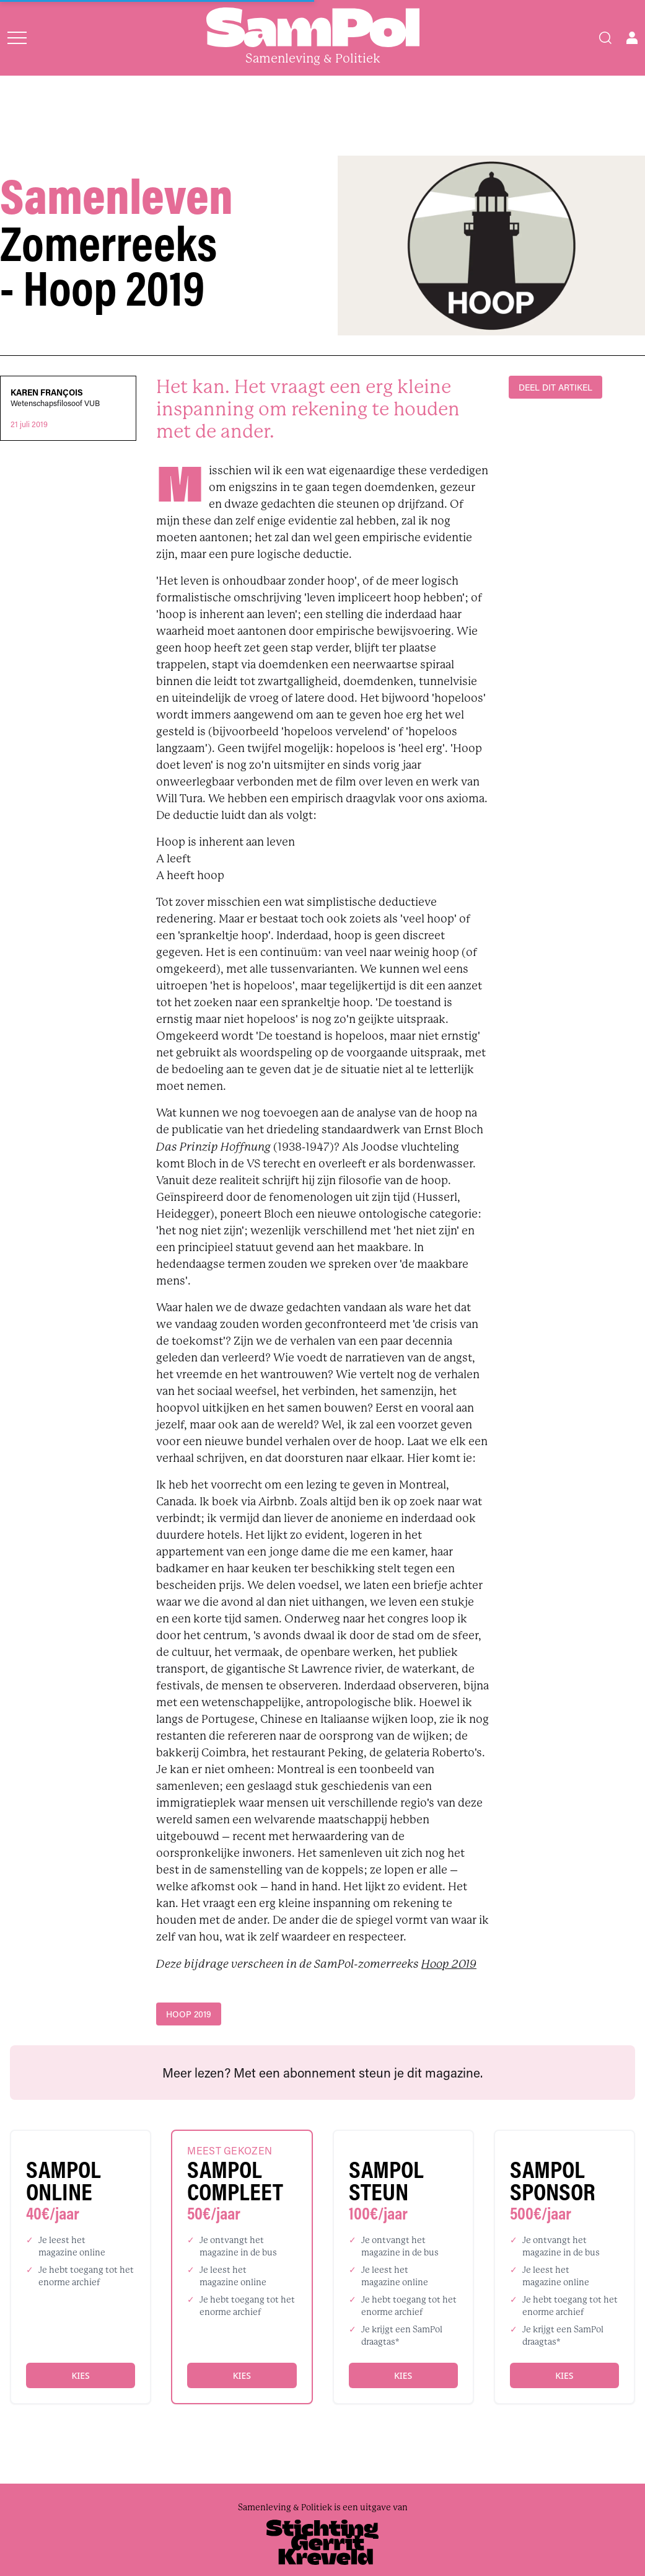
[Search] (605, 38)
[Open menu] (17, 38)
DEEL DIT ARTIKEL (555, 387)
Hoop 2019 (448, 1963)
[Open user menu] (632, 38)
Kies (80, 2375)
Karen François (47, 392)
